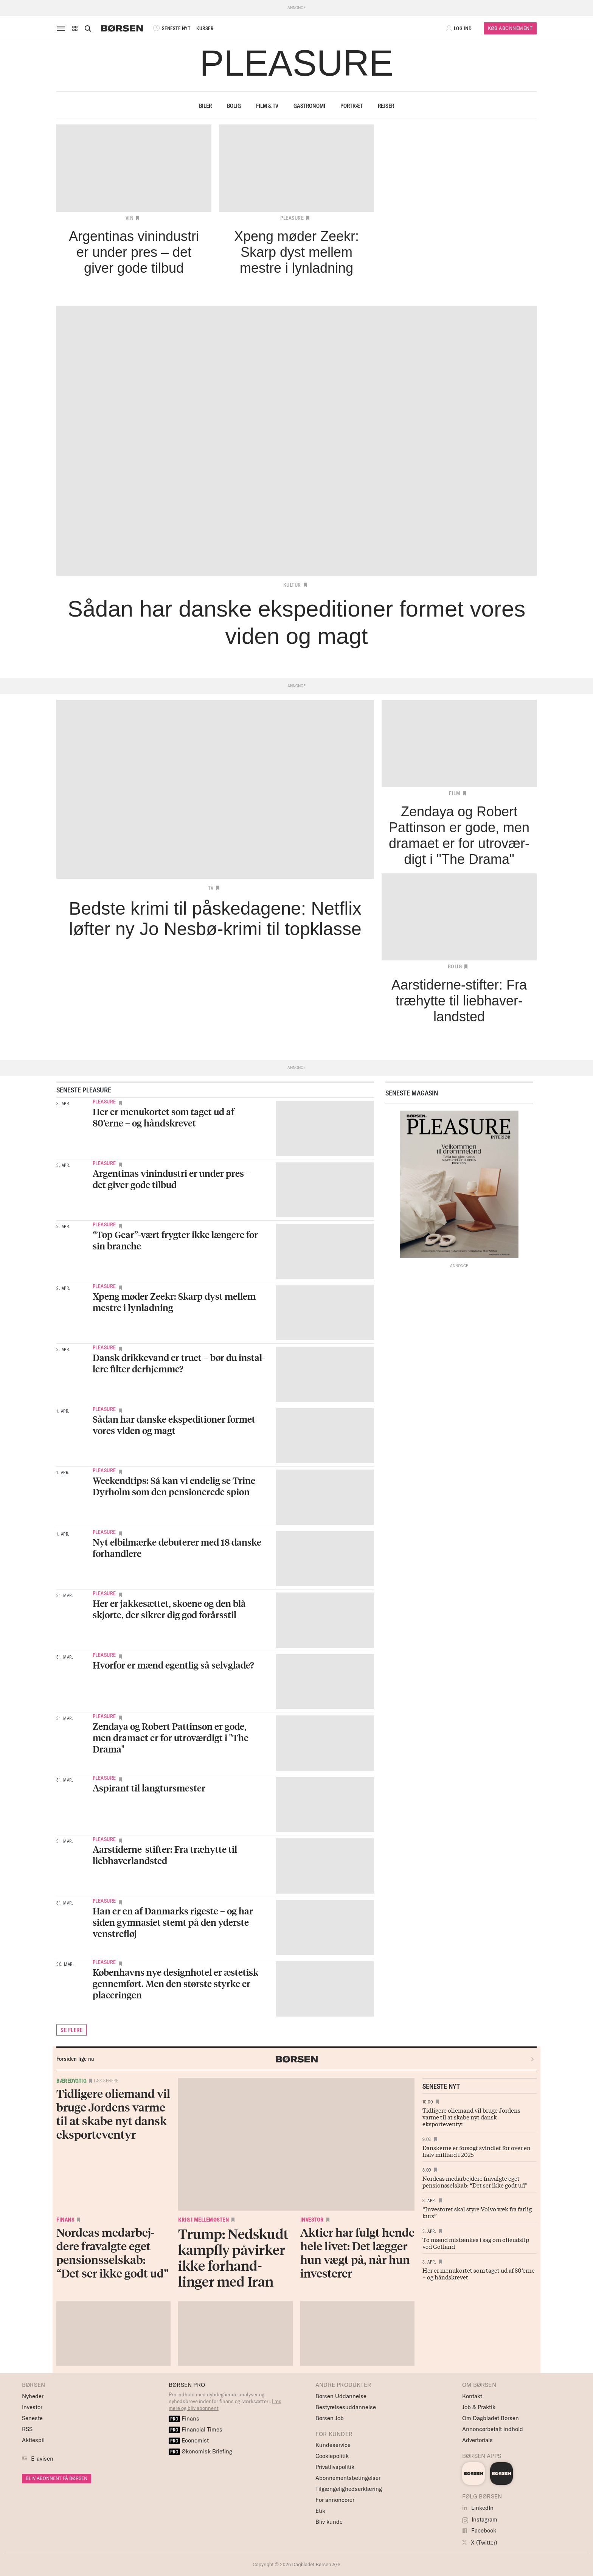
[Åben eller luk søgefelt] (87, 28)
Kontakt (472, 2396)
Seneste (32, 2418)
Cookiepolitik (332, 2455)
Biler (205, 105)
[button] (74, 28)
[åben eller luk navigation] (62, 28)
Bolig (234, 105)
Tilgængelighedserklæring (348, 2488)
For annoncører (334, 2499)
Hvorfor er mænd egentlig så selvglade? (173, 1665)
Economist (189, 2440)
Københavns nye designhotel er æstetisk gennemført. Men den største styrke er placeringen (175, 1983)
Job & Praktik (478, 2407)
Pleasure (292, 217)
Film (454, 793)
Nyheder (32, 2396)
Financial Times (195, 2429)
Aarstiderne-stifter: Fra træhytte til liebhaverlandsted (165, 1854)
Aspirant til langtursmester (149, 1788)
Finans (65, 2219)
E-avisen (42, 2458)
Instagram (479, 2519)
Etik (320, 2510)
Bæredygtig (71, 2080)
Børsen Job (329, 2418)
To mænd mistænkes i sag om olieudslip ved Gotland (475, 2242)
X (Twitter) (479, 2542)
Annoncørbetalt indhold (492, 2429)
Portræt (351, 105)
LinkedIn (478, 2507)
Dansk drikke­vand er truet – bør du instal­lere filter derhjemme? (179, 1363)
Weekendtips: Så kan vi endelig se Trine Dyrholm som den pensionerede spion (174, 1486)
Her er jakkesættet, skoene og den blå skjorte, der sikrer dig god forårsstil (169, 1608)
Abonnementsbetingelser (347, 2477)
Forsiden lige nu (75, 2058)
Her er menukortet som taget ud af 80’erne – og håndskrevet (163, 1117)
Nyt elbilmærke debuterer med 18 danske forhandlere (177, 1547)
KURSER (204, 28)
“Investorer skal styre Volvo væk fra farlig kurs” (477, 2212)
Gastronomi (309, 105)
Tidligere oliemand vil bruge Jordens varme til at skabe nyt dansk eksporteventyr (471, 2117)
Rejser (386, 105)
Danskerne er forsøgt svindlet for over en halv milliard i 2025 (476, 2150)
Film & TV (267, 105)
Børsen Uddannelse (340, 2396)
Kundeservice (333, 2445)
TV (211, 887)
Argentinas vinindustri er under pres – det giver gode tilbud (172, 1178)
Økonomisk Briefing (200, 2451)
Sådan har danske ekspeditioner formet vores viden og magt (174, 1424)
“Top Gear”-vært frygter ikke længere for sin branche (175, 1240)
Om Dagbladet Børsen (490, 2418)
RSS (27, 2429)
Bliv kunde (329, 2521)
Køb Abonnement (510, 28)
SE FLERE (71, 2030)
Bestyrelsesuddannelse (345, 2407)
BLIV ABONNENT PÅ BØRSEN (56, 2478)
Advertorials (477, 2440)
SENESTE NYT (171, 28)
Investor (312, 2219)
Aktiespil (33, 2440)
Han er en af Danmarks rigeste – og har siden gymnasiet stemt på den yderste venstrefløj (173, 1922)
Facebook (479, 2530)
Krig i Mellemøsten (203, 2219)
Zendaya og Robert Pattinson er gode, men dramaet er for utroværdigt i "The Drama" (170, 1737)
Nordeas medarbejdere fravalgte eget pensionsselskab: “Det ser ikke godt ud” (475, 2181)
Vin (130, 217)
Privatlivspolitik (334, 2466)
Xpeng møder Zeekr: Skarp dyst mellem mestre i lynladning (174, 1301)
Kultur (292, 584)
